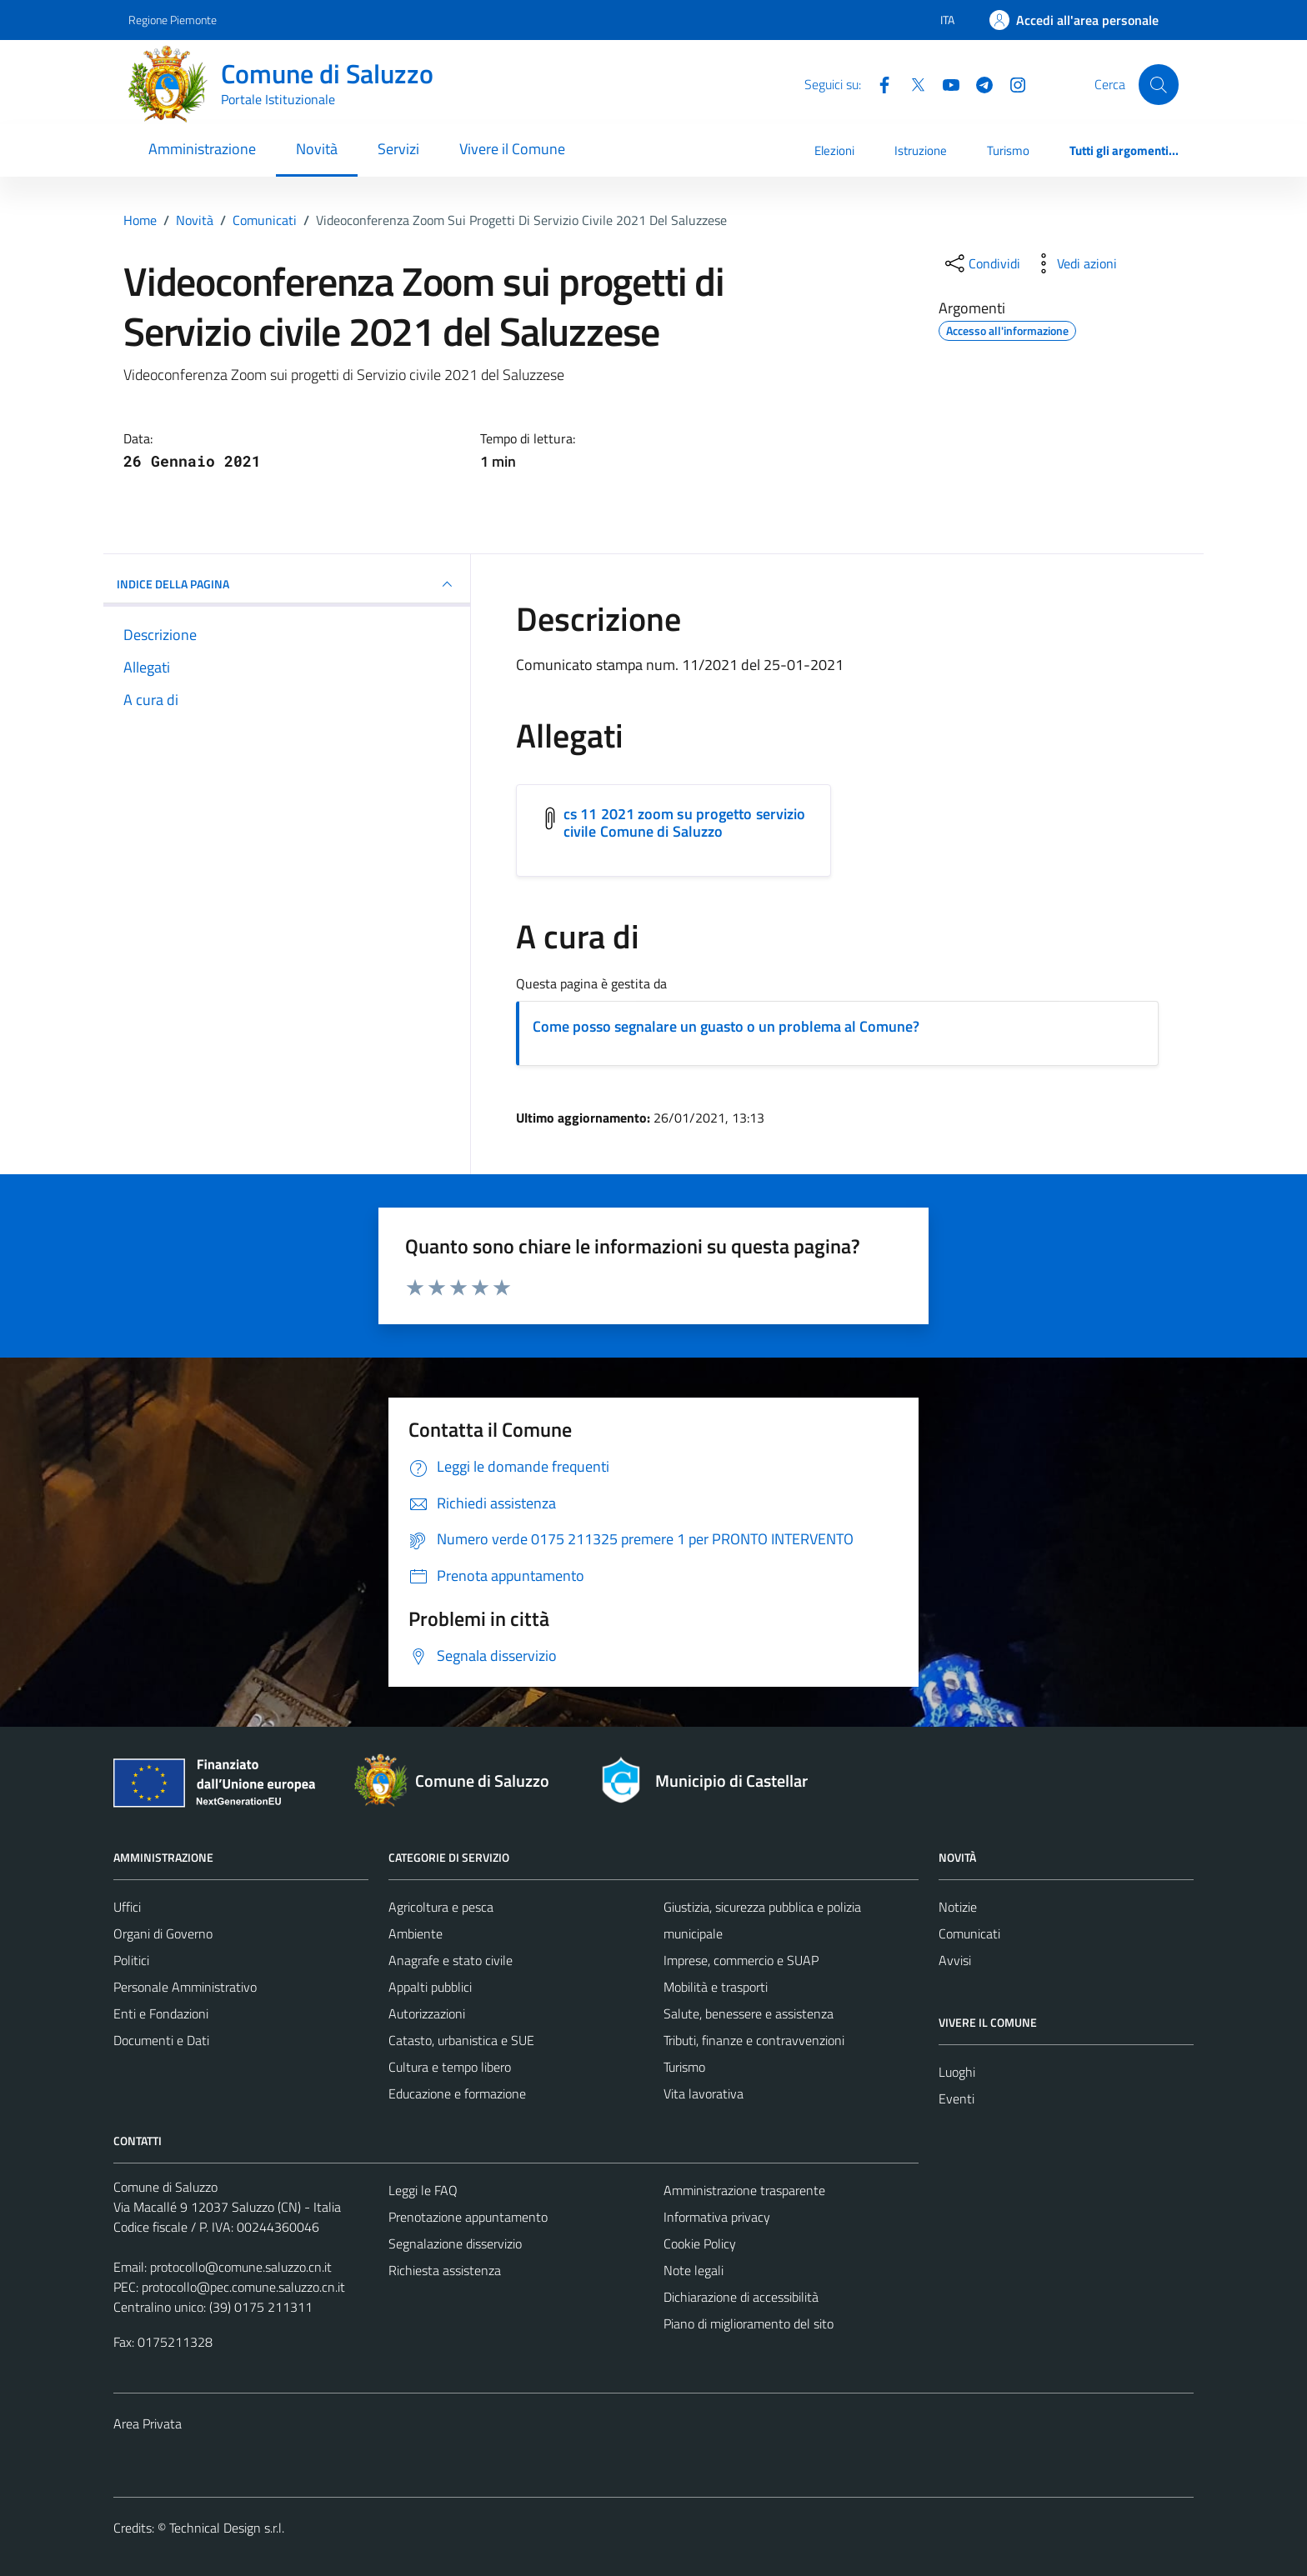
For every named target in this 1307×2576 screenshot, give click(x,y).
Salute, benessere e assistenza (749, 2013)
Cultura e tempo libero (449, 2067)
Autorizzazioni (426, 2013)
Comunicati (969, 1933)
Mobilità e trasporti (716, 1987)
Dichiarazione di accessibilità (741, 2297)
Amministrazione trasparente (744, 2190)
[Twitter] (911, 83)
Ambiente (415, 1933)
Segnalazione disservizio (455, 2243)
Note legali (694, 2270)
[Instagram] (1011, 83)
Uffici (127, 1907)
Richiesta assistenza (444, 2270)
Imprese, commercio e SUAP (741, 1960)
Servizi (398, 149)
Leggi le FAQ (423, 2190)
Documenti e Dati (161, 2040)
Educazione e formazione (457, 2093)
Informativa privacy (717, 2217)
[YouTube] (944, 83)
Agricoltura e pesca (440, 1907)
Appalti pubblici (430, 1987)
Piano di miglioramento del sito (749, 2323)
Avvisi (955, 1960)
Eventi (956, 2098)
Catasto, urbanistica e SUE (461, 2040)
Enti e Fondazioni (160, 2013)
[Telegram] (977, 83)
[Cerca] (1159, 84)
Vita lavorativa (704, 2093)
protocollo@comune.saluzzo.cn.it (241, 2267)
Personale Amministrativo (185, 1987)
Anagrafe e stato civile (450, 1960)
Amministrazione (202, 149)
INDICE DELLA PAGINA (287, 584)
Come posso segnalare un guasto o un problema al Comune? (726, 1026)
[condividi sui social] (981, 263)
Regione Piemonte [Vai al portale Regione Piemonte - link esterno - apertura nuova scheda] (172, 19)
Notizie (958, 1907)
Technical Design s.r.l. (226, 2528)
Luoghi (957, 2072)
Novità (317, 149)
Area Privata (147, 2423)
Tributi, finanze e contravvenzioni (754, 2040)
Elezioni (834, 150)
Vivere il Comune (512, 149)
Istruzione (920, 150)
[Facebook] (877, 83)
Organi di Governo (163, 1933)
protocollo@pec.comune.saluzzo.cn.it (243, 2287)
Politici (131, 1960)
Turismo (1008, 150)
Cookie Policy (700, 2243)
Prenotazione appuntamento (468, 2217)
